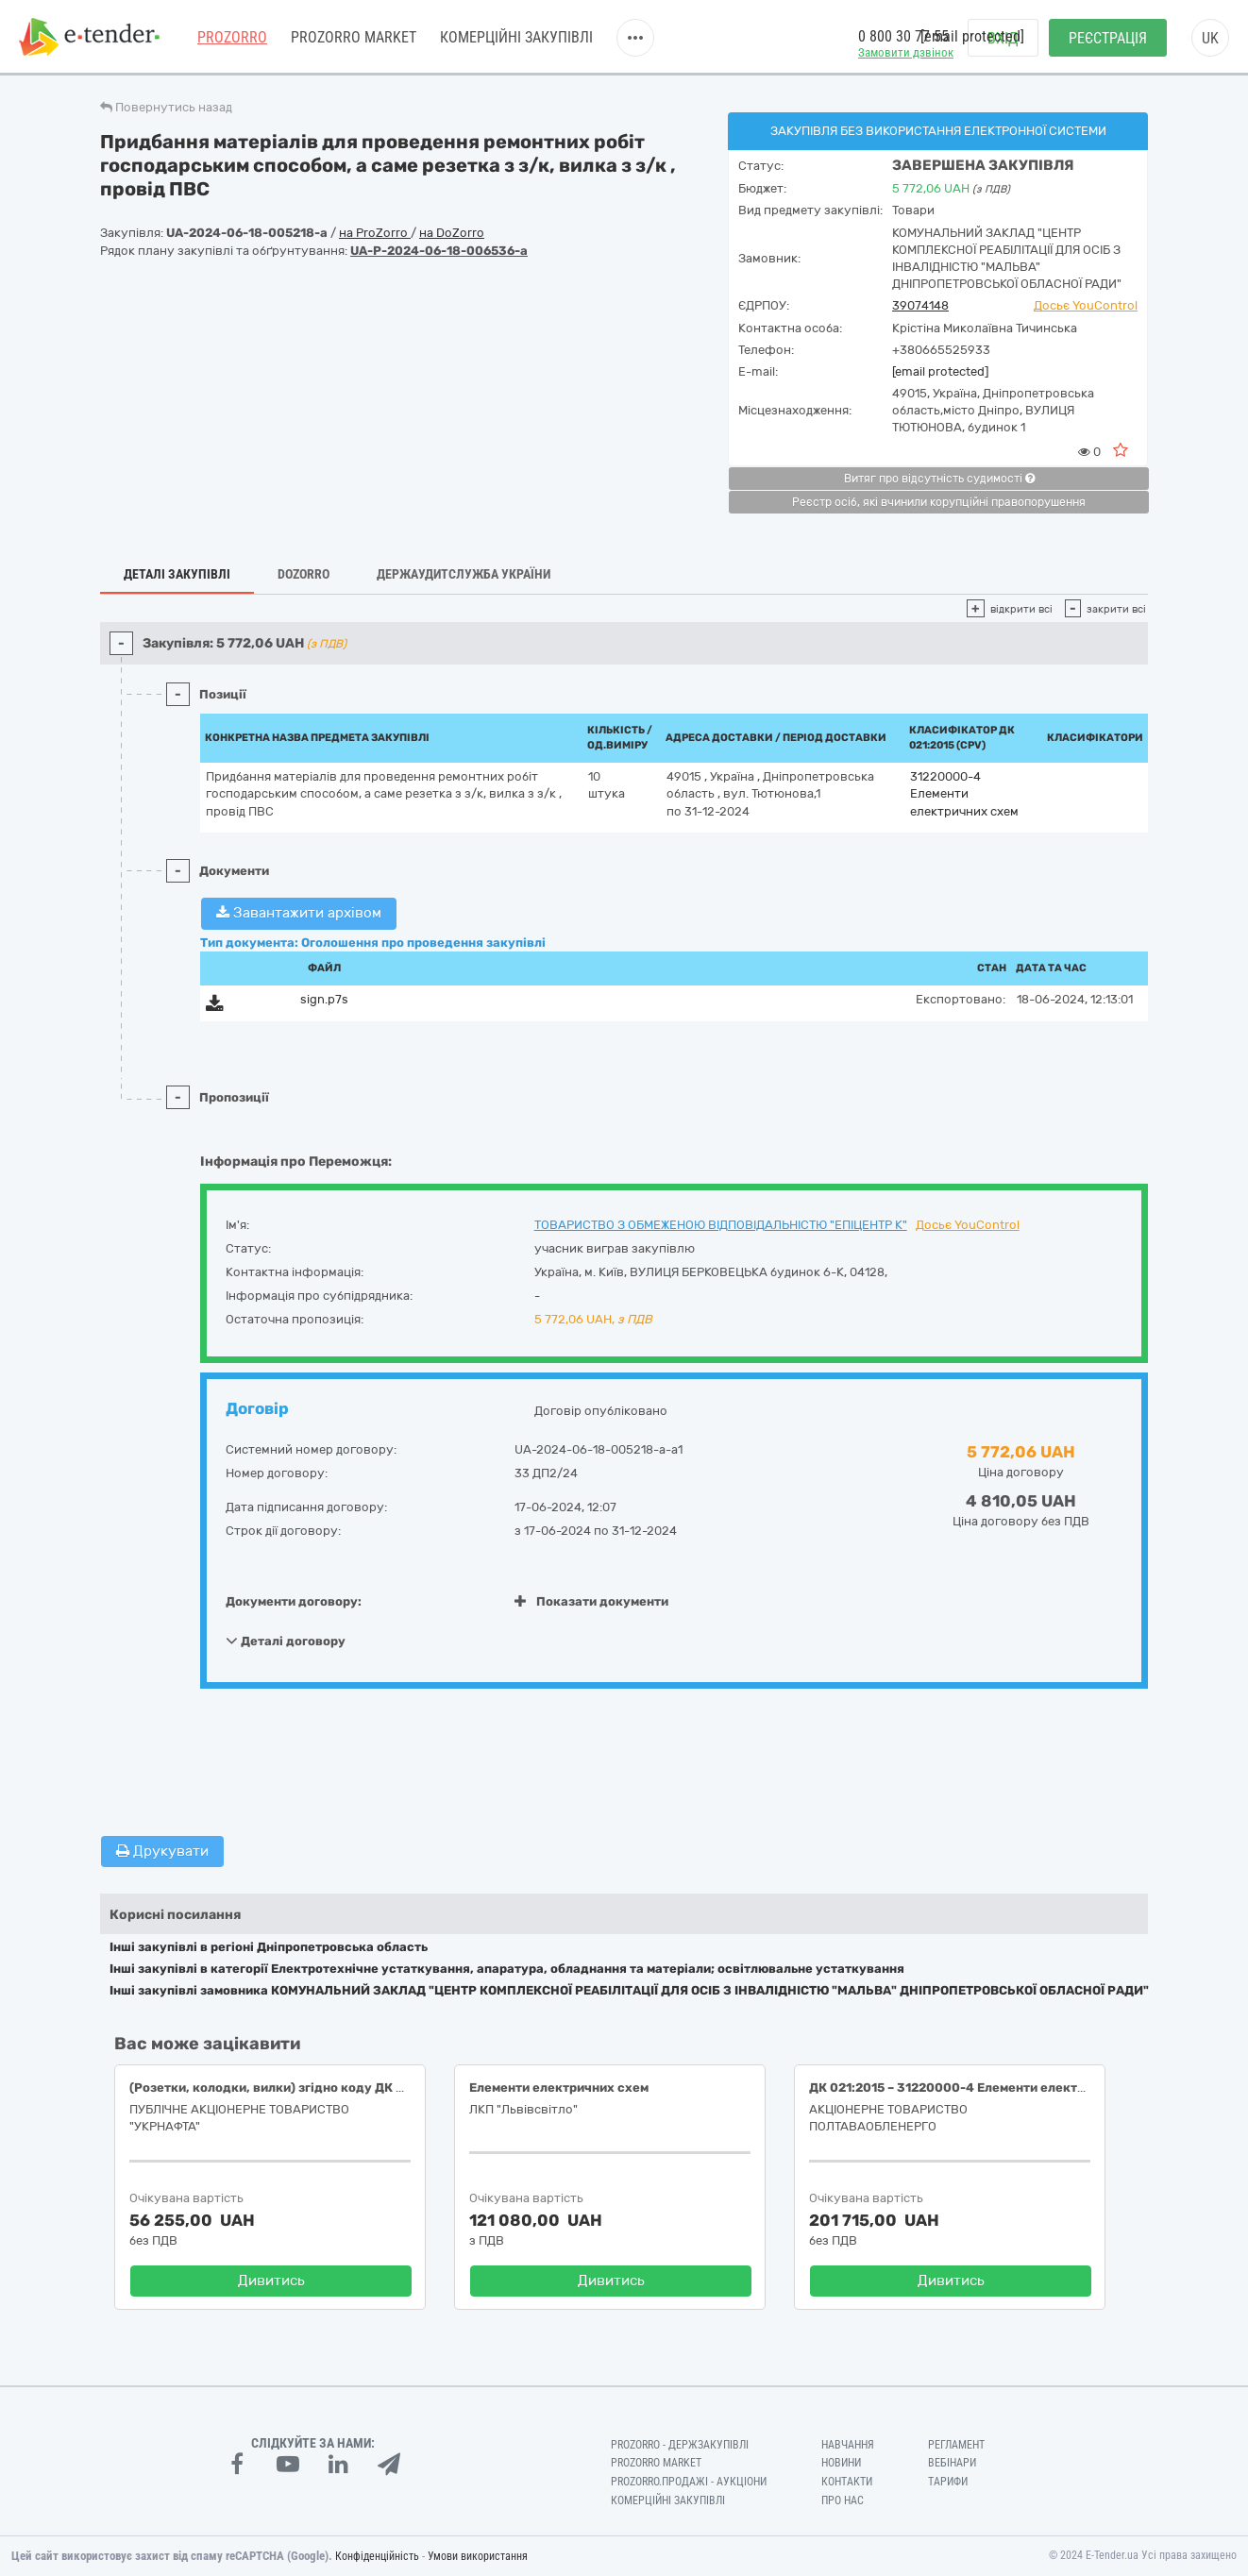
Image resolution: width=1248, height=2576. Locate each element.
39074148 (920, 305)
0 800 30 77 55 (903, 36)
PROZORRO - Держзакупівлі (680, 2444)
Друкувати (162, 1851)
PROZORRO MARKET (353, 37)
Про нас (842, 2500)
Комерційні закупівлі (516, 37)
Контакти (846, 2481)
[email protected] (940, 371)
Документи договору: (294, 1601)
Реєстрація (1108, 38)
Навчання (847, 2444)
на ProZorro (375, 233)
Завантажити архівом (298, 912)
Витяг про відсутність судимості (939, 478)
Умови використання (478, 2556)
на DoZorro (451, 233)
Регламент (956, 2444)
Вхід (1003, 38)
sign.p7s (324, 999)
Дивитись (271, 2280)
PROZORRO (232, 37)
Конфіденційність (377, 2556)
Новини (841, 2462)
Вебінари (952, 2462)
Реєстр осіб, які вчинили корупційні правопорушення (939, 502)
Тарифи (948, 2481)
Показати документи (591, 1601)
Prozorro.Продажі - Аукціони (689, 2481)
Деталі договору (286, 1640)
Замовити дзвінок (905, 52)
